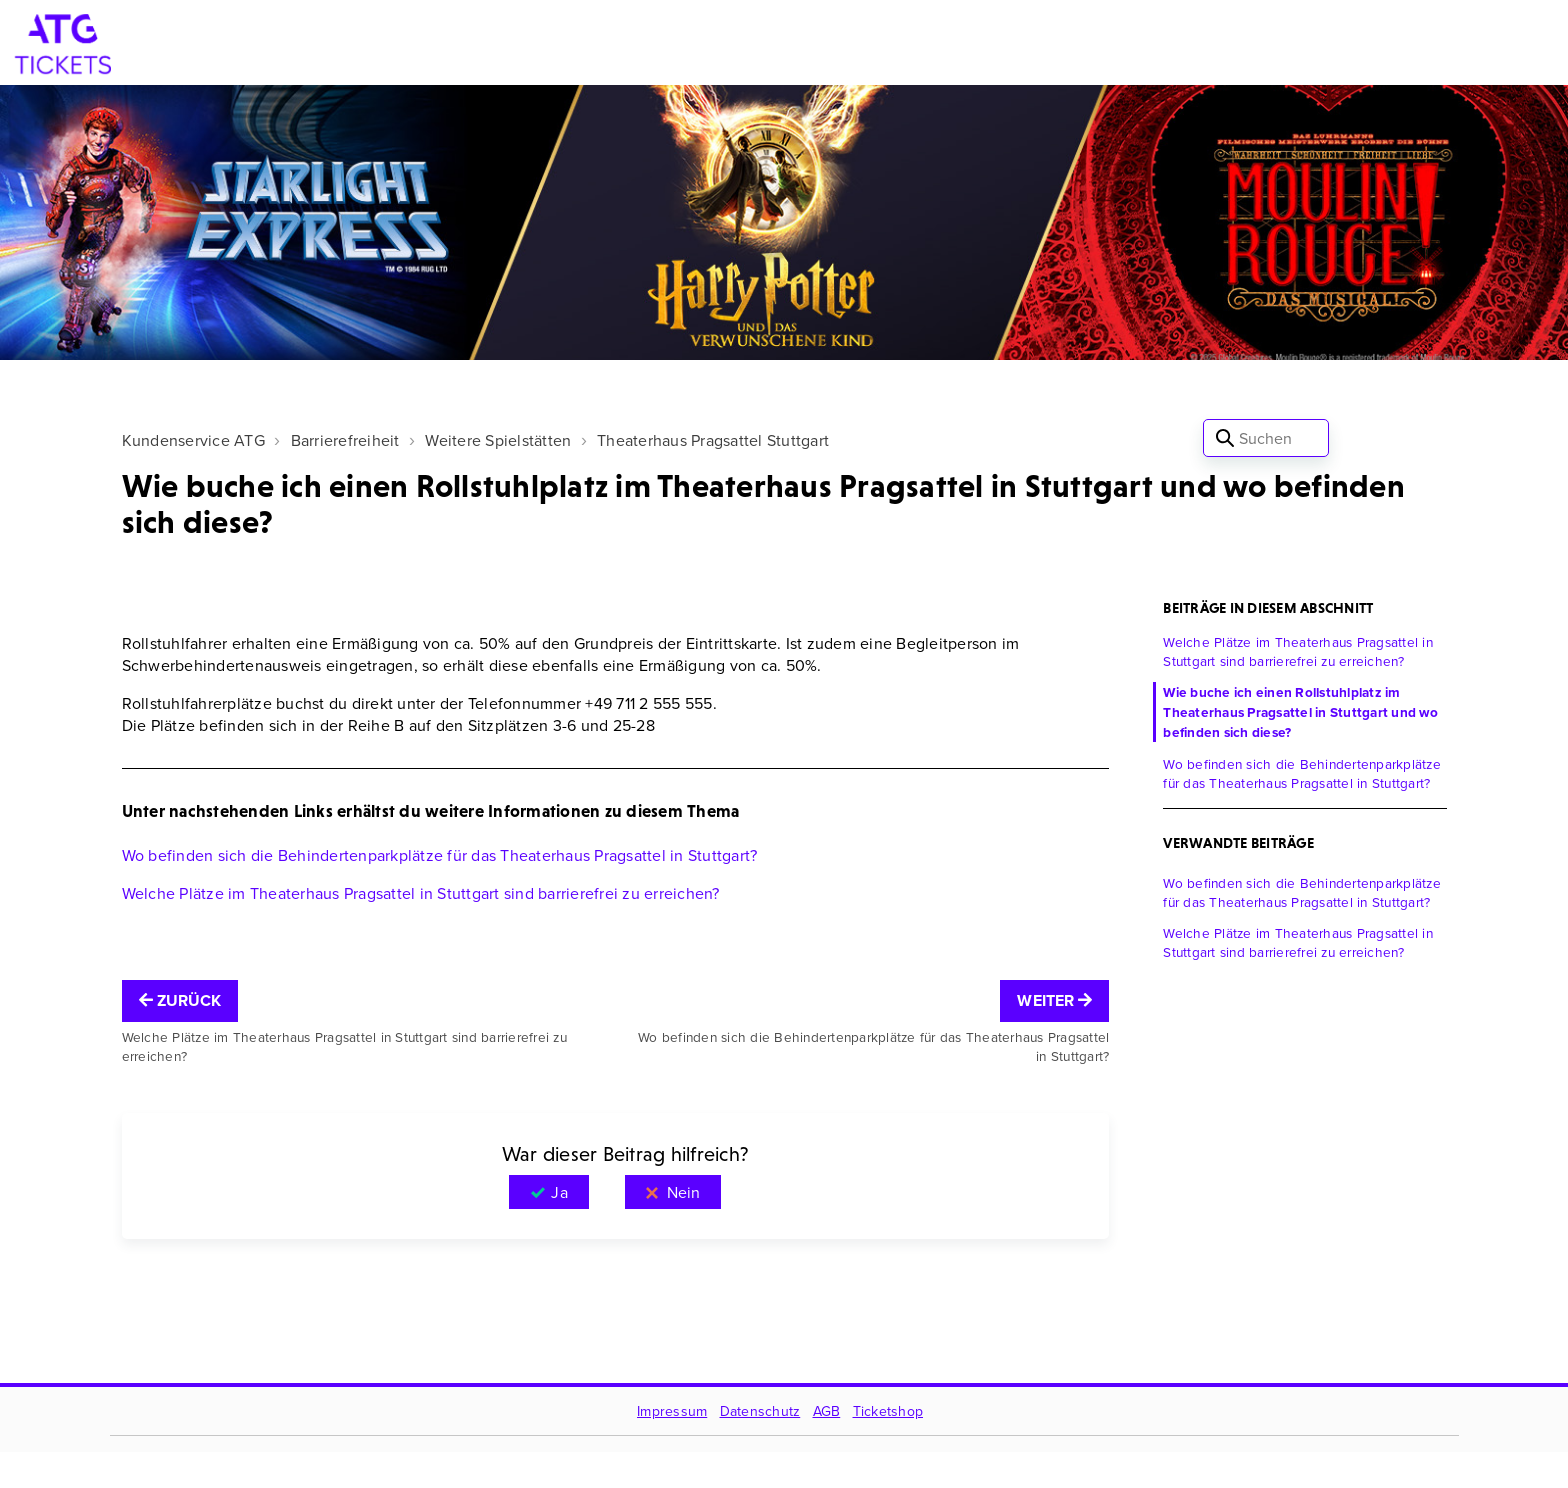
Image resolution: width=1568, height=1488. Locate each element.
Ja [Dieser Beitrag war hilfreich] (559, 1192)
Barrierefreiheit (345, 440)
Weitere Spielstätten (498, 440)
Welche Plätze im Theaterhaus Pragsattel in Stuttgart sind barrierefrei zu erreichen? (421, 893)
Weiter (1054, 1000)
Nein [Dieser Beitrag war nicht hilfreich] (683, 1192)
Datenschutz (760, 1411)
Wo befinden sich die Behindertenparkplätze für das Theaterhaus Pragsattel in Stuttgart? (440, 855)
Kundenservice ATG (193, 440)
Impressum (672, 1411)
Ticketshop (888, 1411)
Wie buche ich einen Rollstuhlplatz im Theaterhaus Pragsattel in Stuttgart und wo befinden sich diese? (1300, 712)
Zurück (180, 1000)
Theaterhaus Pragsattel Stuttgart (713, 440)
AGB (827, 1411)
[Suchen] (1266, 438)
